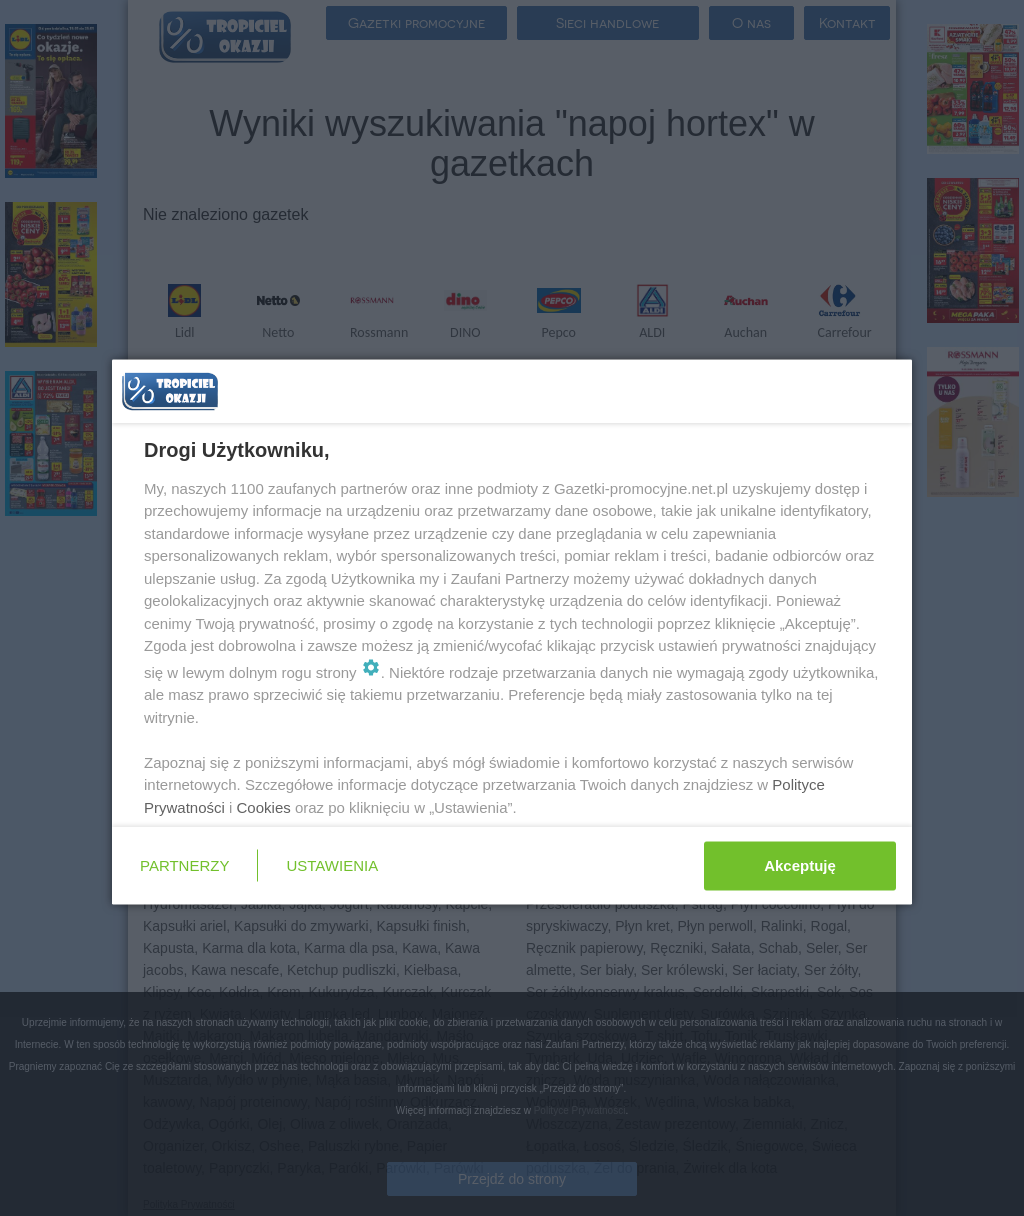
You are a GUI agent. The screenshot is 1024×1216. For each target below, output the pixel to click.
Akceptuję (800, 865)
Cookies (264, 806)
